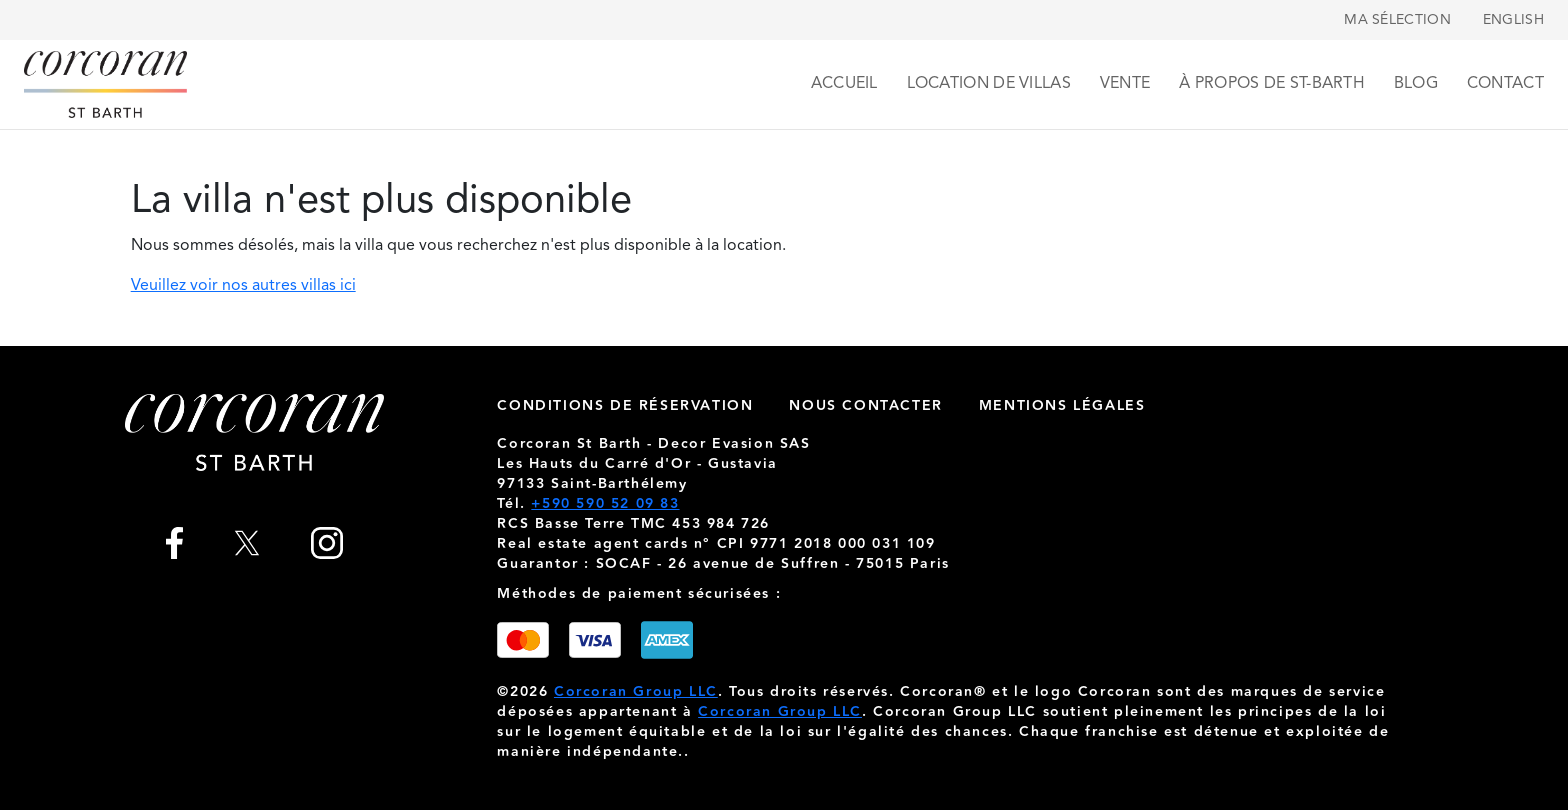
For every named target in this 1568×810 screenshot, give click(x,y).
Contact (1505, 84)
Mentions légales (1062, 406)
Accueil (844, 84)
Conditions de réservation (625, 406)
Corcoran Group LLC (636, 692)
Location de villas (989, 84)
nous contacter (865, 406)
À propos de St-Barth (1272, 84)
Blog (1416, 84)
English (1513, 20)
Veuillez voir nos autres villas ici (243, 286)
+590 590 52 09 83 (605, 504)
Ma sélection (1397, 20)
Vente (1125, 84)
